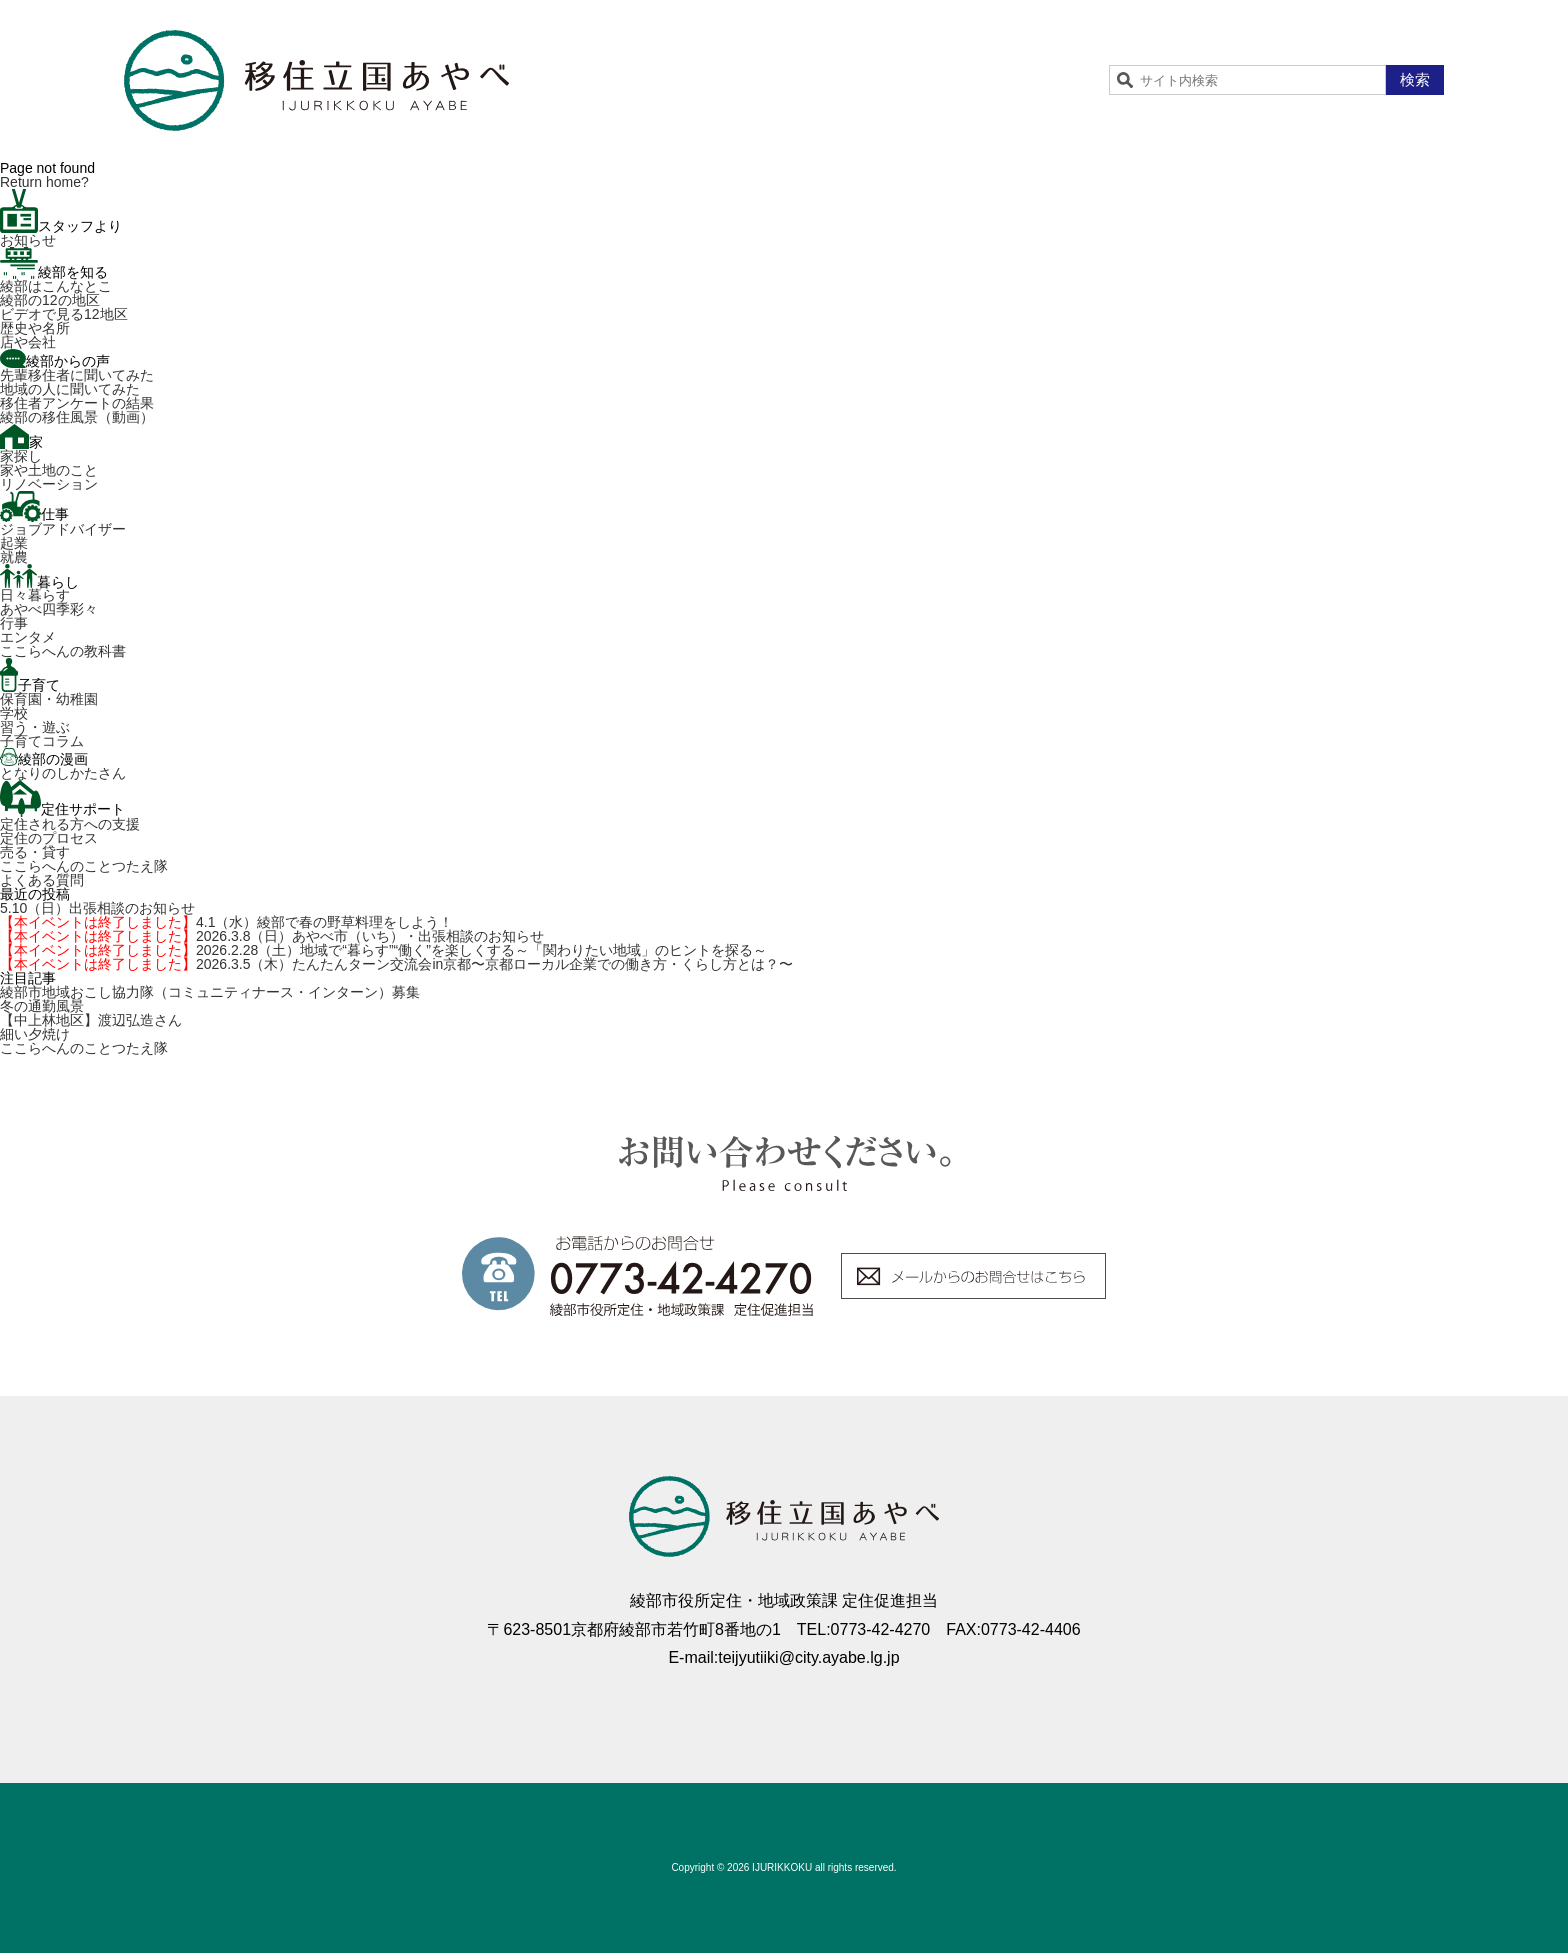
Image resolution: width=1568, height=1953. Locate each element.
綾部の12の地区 (50, 300)
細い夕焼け (35, 1034)
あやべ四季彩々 (49, 609)
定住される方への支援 (70, 824)
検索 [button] (1415, 79)
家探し (21, 456)
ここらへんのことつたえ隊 (84, 866)
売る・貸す (35, 852)
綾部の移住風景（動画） (77, 417)
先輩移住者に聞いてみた (77, 375)
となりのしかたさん (63, 773)
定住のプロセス (49, 838)
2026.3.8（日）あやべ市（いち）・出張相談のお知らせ (272, 936)
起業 (14, 543)
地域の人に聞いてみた (70, 389)
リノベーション (49, 484)
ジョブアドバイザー (63, 529)
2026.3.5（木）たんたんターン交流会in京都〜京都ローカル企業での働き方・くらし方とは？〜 (396, 964)
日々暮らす (35, 595)
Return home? (44, 182)
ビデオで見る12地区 (64, 314)
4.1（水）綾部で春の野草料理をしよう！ (226, 922)
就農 (14, 557)
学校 (14, 713)
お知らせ (28, 240)
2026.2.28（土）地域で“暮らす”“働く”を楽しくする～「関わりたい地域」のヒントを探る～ (383, 950)
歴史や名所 (35, 328)
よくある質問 (42, 880)
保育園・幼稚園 (49, 699)
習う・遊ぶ (35, 727)
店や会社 (28, 342)
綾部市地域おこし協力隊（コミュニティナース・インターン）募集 (210, 992)
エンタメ (28, 637)
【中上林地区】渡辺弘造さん (91, 1020)
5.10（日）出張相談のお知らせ (97, 908)
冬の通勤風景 (42, 1006)
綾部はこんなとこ (56, 286)
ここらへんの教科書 (63, 651)
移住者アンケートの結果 (77, 403)
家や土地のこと (49, 470)
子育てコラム (42, 741)
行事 (14, 623)
